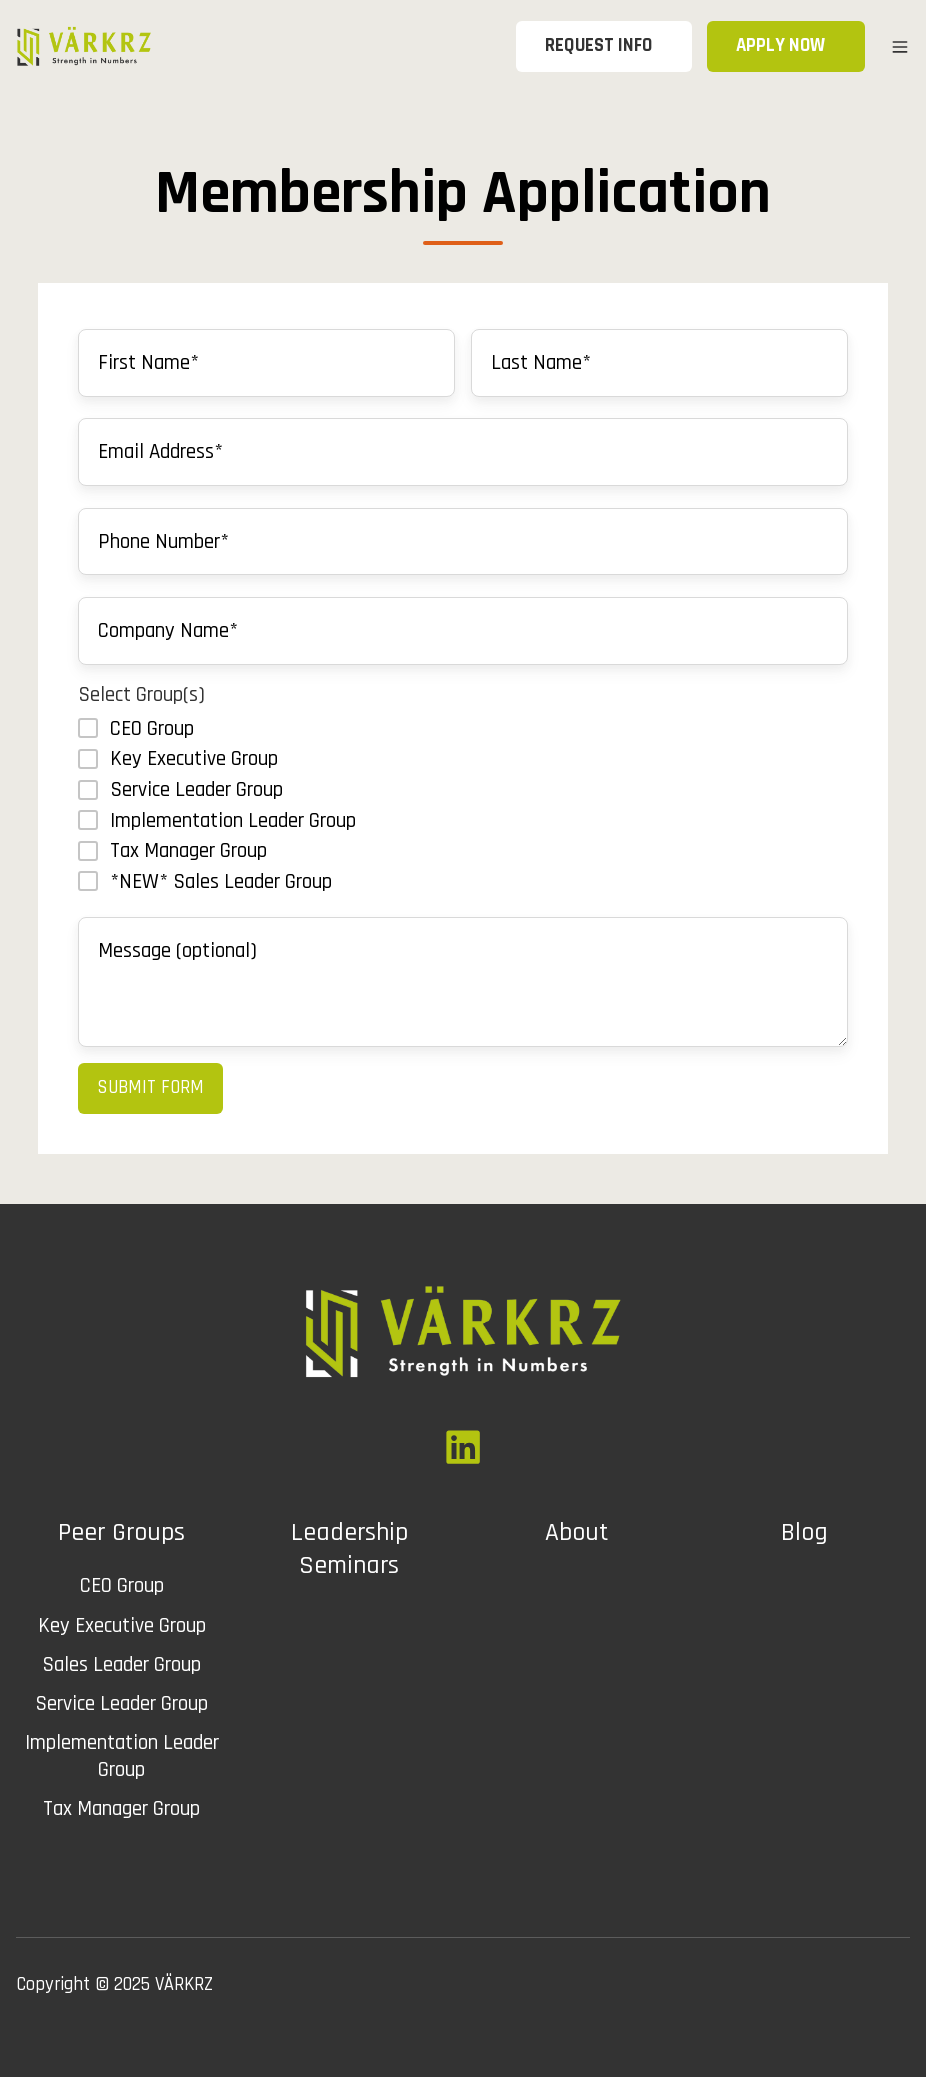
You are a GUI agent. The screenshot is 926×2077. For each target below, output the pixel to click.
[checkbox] (463, 804)
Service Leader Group (121, 1703)
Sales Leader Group (121, 1664)
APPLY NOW (791, 45)
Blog (804, 1532)
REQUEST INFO (609, 45)
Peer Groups (121, 1532)
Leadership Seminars (349, 1549)
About (576, 1532)
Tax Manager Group (121, 1808)
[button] (900, 47)
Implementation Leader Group (122, 1756)
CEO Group (122, 1585)
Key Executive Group (122, 1625)
